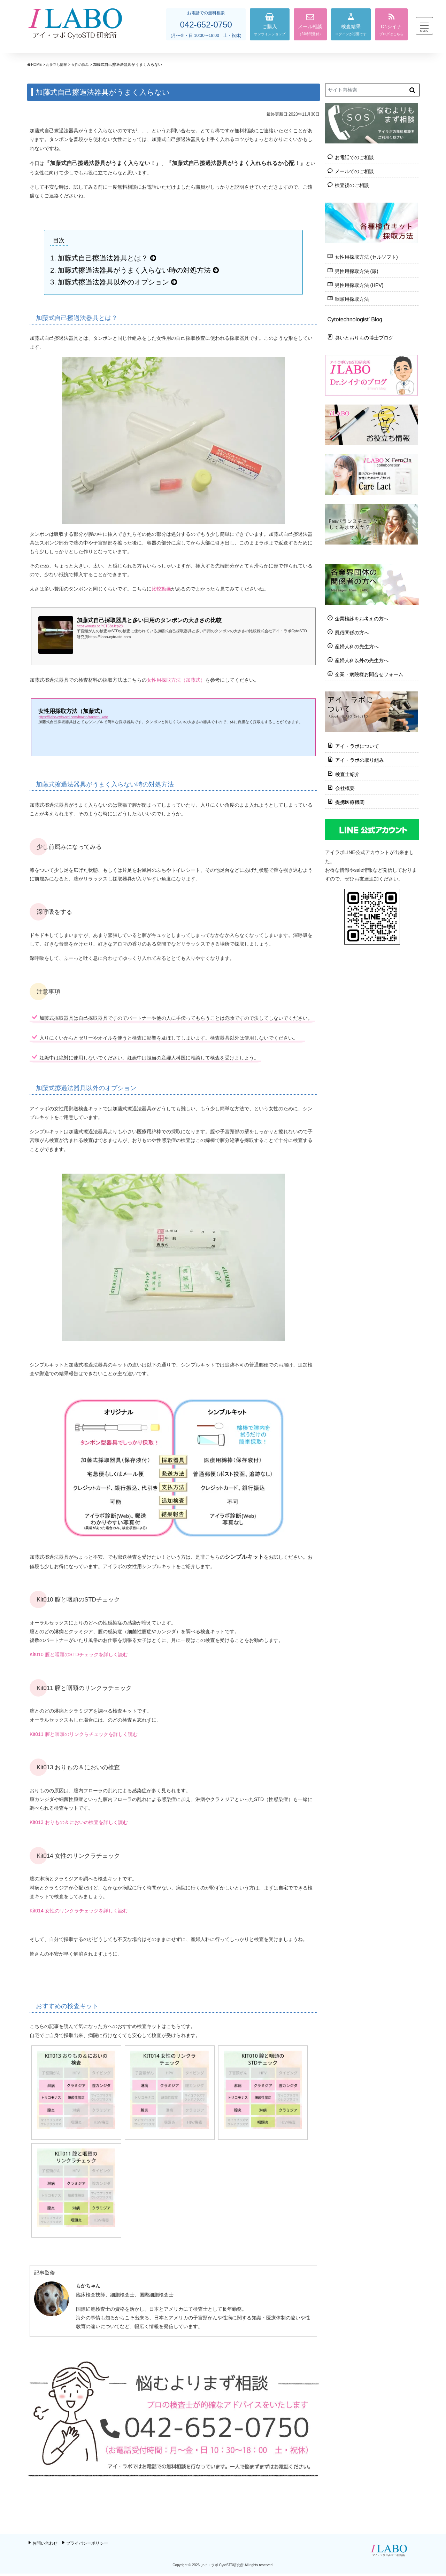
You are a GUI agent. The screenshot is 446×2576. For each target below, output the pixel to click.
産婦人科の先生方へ (357, 646)
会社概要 (345, 787)
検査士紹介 (347, 773)
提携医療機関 (349, 801)
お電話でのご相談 (354, 157)
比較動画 (161, 589)
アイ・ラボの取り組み (359, 759)
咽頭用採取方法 (352, 299)
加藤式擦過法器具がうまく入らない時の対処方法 (134, 270)
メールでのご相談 (354, 171)
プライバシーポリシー (87, 2545)
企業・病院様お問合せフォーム (369, 673)
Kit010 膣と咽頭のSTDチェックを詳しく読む (79, 1654)
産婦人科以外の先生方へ (362, 660)
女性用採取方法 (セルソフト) (366, 257)
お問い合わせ (44, 2545)
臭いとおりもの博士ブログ (364, 337)
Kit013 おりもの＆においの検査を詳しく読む (79, 1822)
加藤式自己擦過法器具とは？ (102, 258)
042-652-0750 (206, 24)
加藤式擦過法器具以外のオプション (113, 282)
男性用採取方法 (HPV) (359, 285)
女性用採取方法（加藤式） (176, 680)
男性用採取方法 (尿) (356, 271)
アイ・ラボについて (357, 745)
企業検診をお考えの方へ (362, 617)
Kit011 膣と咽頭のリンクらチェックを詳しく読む (84, 1734)
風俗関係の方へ (352, 631)
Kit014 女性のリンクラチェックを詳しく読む (79, 1910)
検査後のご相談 (352, 185)
